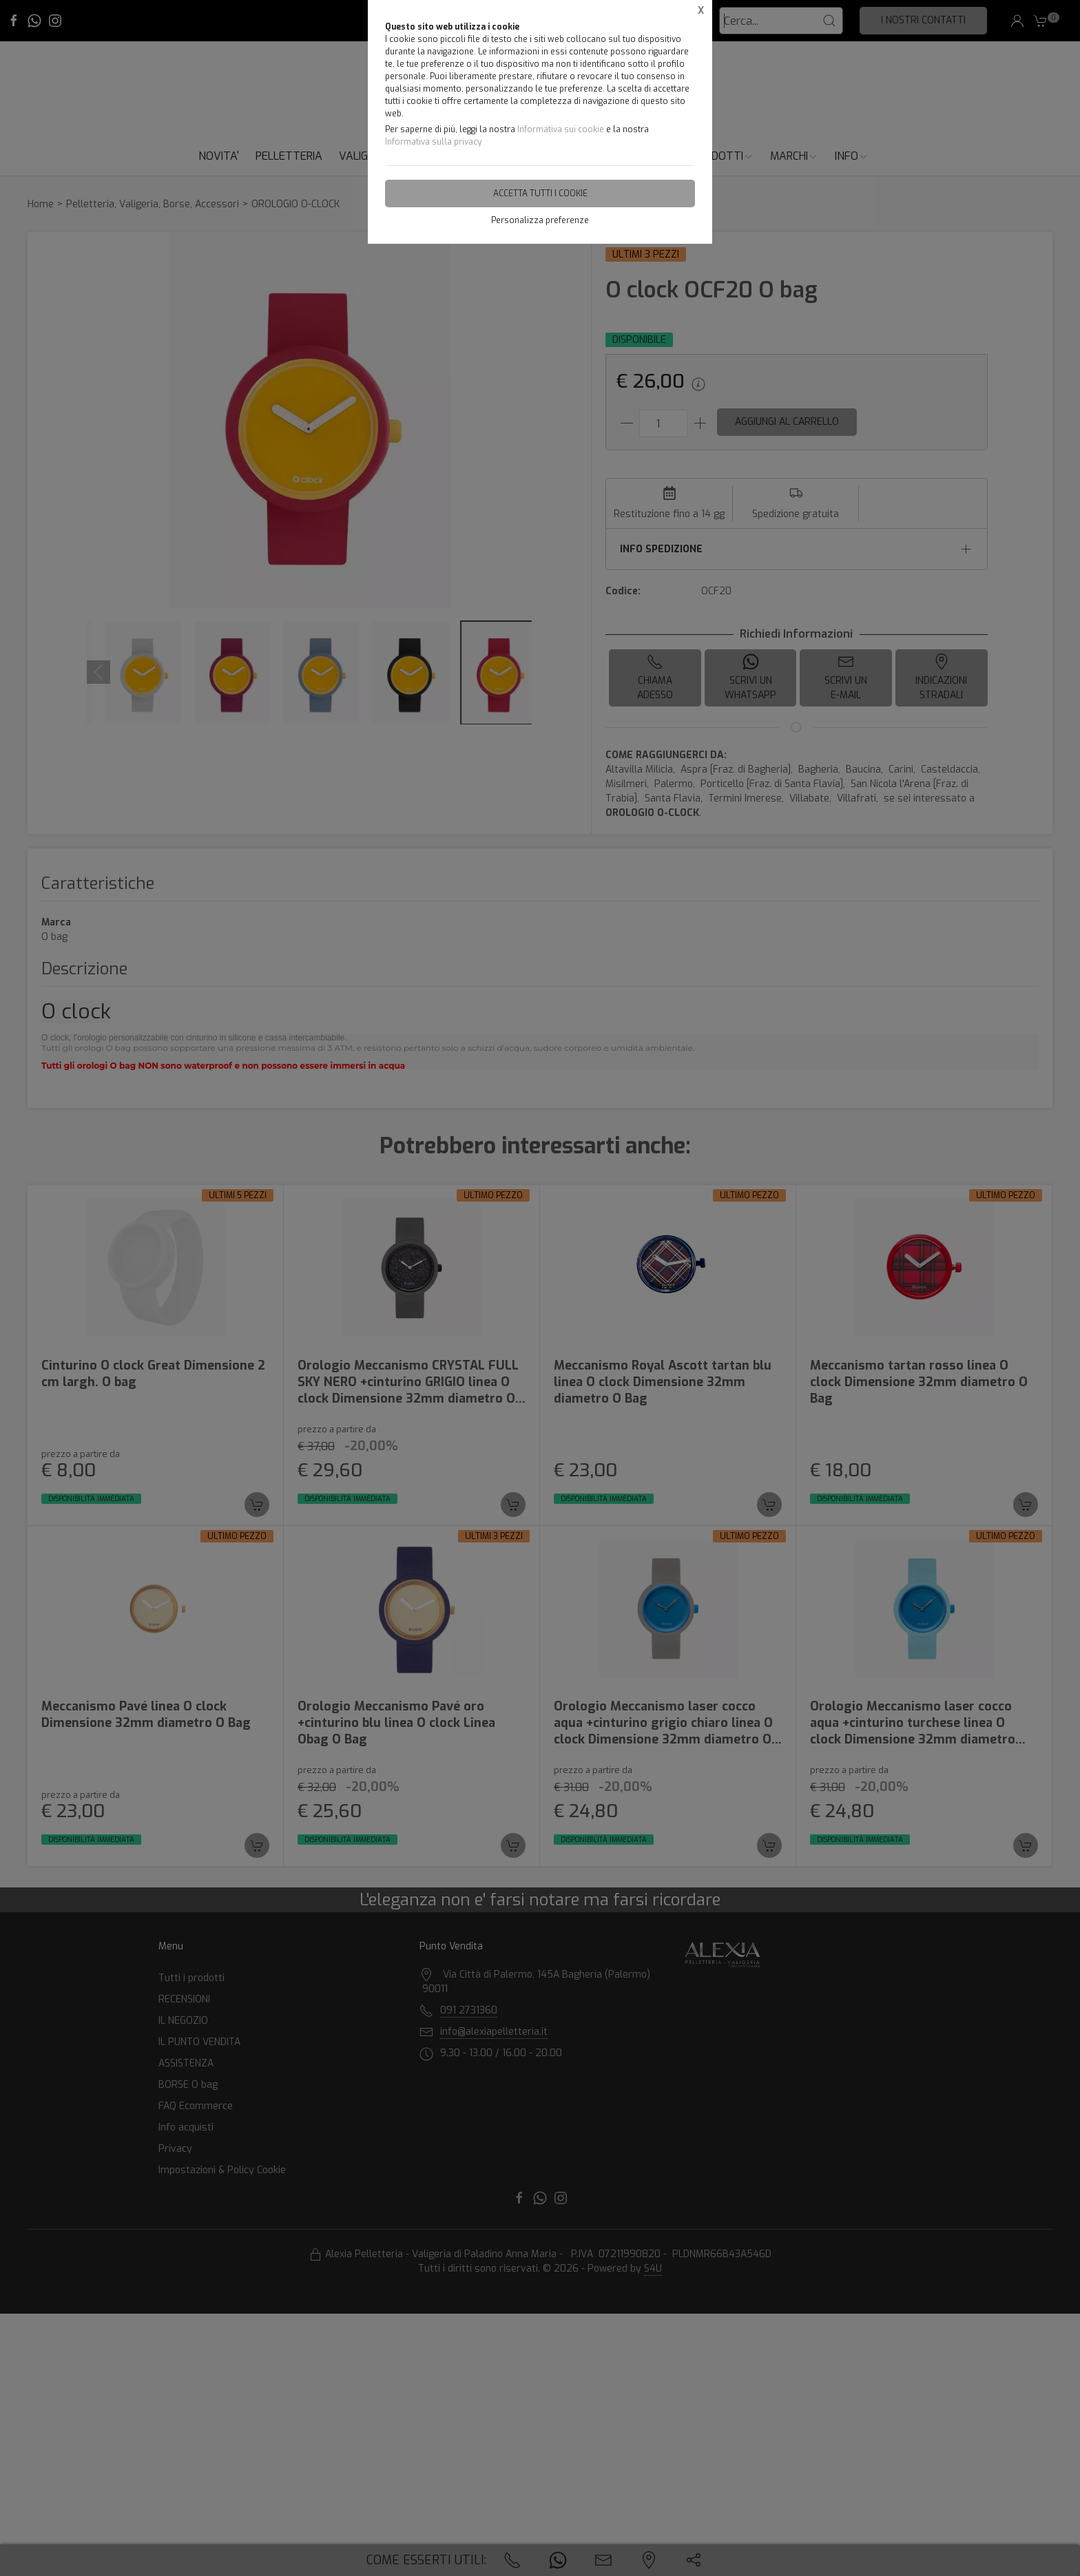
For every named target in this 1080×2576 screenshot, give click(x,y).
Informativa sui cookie (560, 129)
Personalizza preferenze (540, 220)
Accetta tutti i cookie (540, 193)
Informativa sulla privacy (433, 141)
